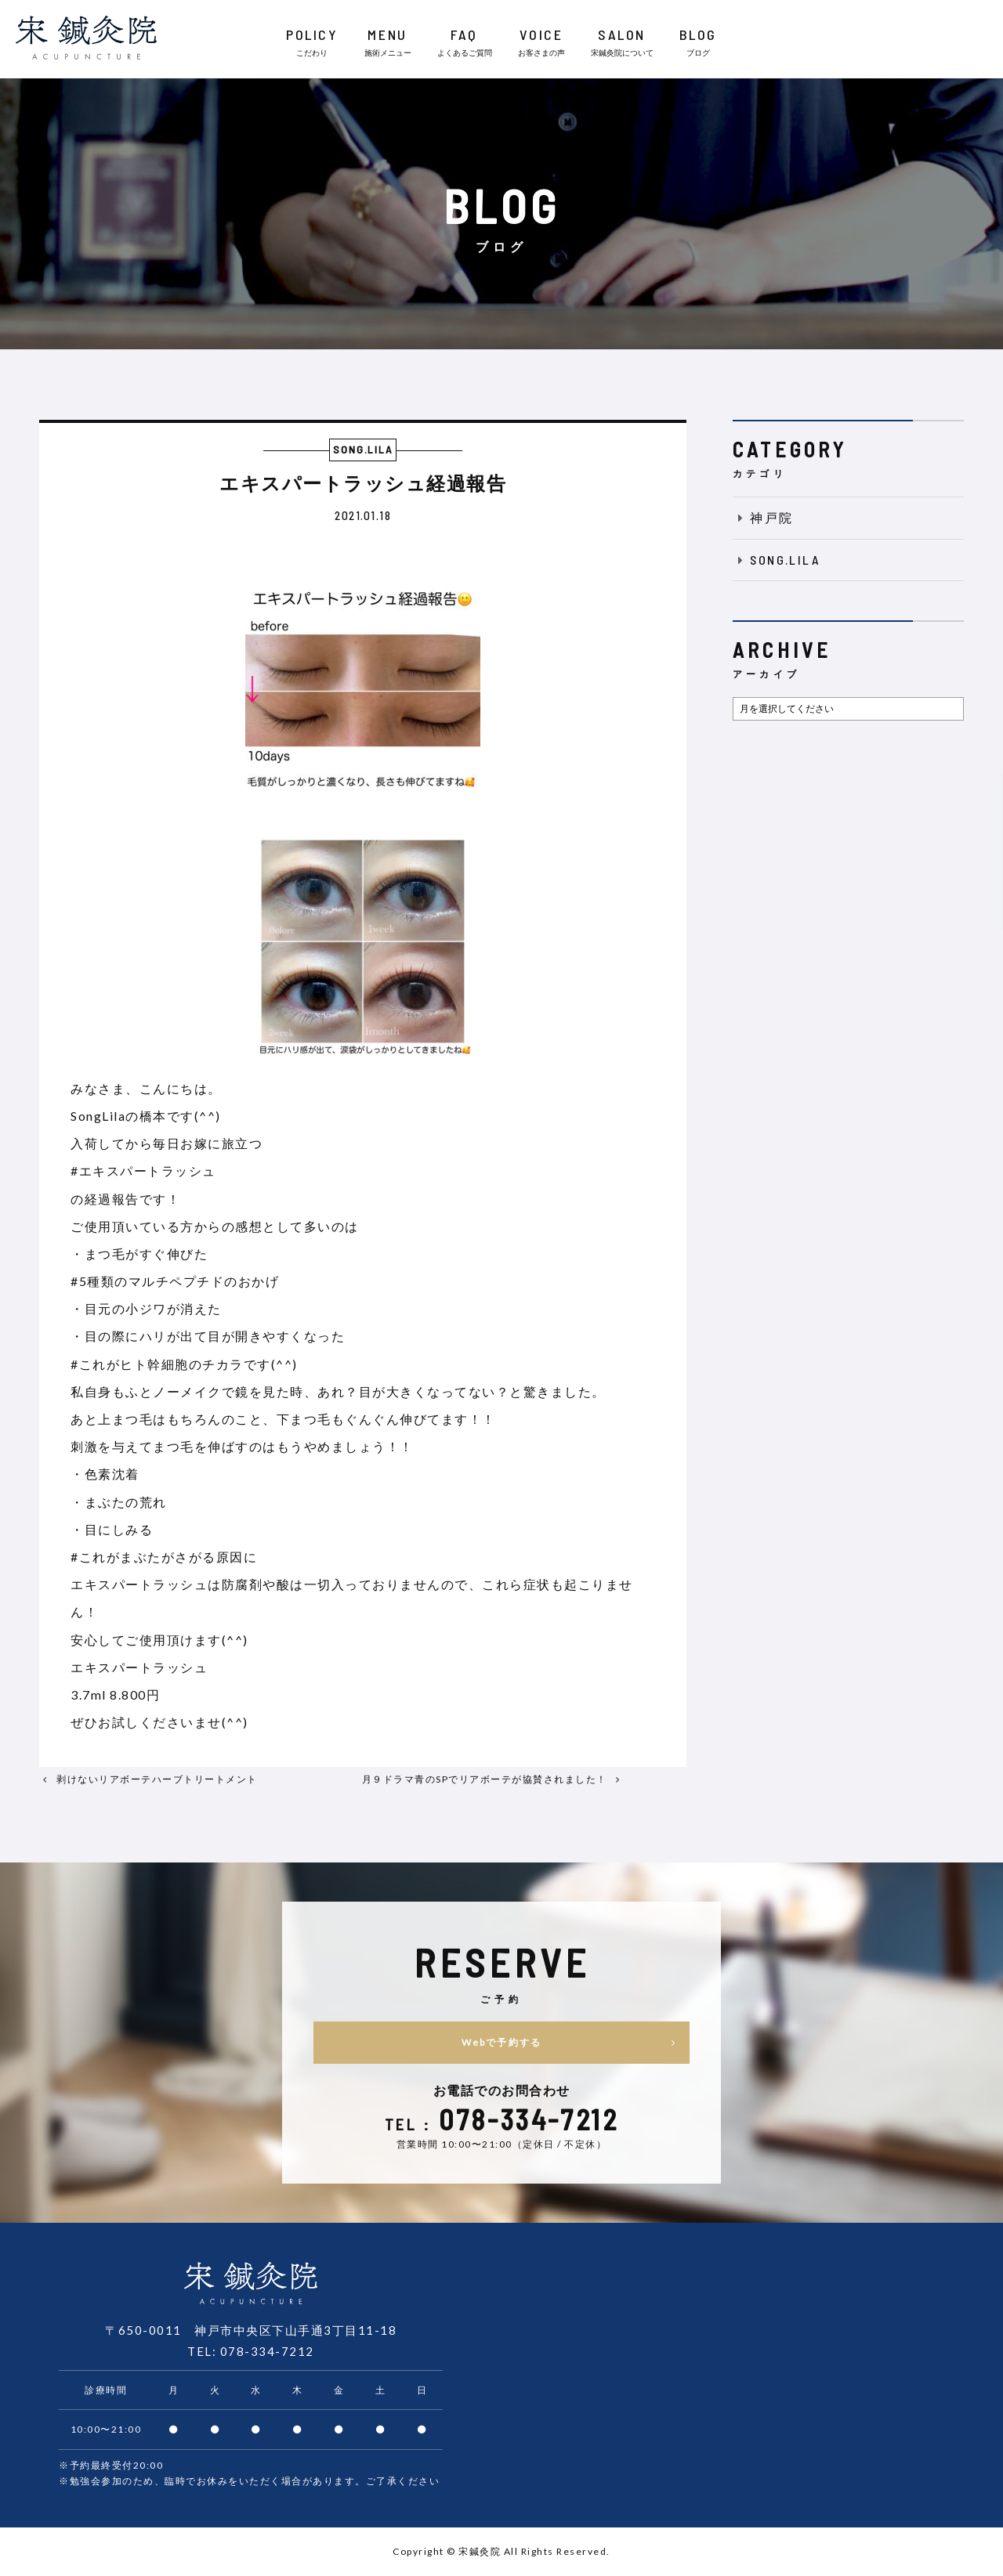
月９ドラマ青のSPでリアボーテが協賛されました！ (484, 1779)
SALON (622, 42)
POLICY (312, 42)
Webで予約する (574, 2042)
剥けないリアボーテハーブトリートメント (157, 1779)
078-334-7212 (267, 2351)
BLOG (698, 42)
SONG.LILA (776, 559)
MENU (387, 42)
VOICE (541, 42)
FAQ (464, 42)
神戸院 (763, 517)
